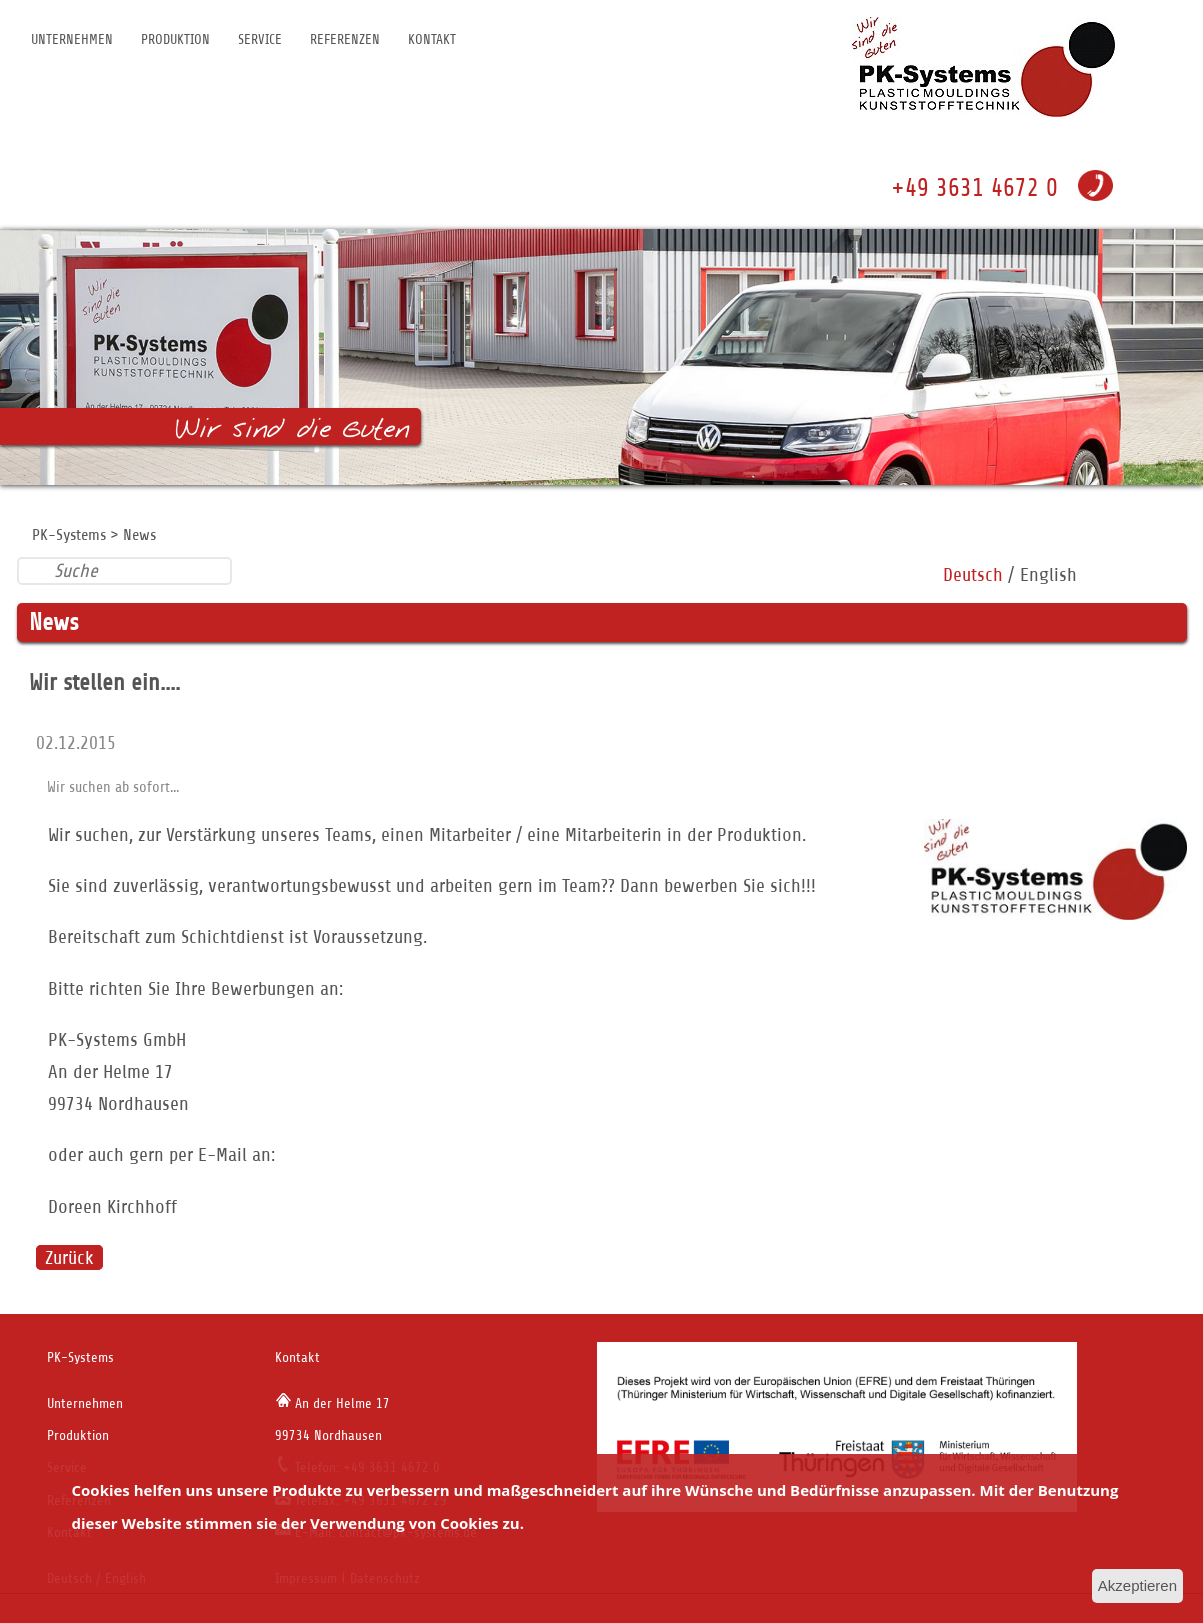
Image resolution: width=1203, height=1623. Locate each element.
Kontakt (432, 39)
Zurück (69, 1257)
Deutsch (973, 574)
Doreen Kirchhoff (112, 1206)
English (1048, 574)
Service (260, 39)
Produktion (175, 39)
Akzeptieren (1137, 1585)
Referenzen (345, 39)
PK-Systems (69, 535)
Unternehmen (72, 39)
